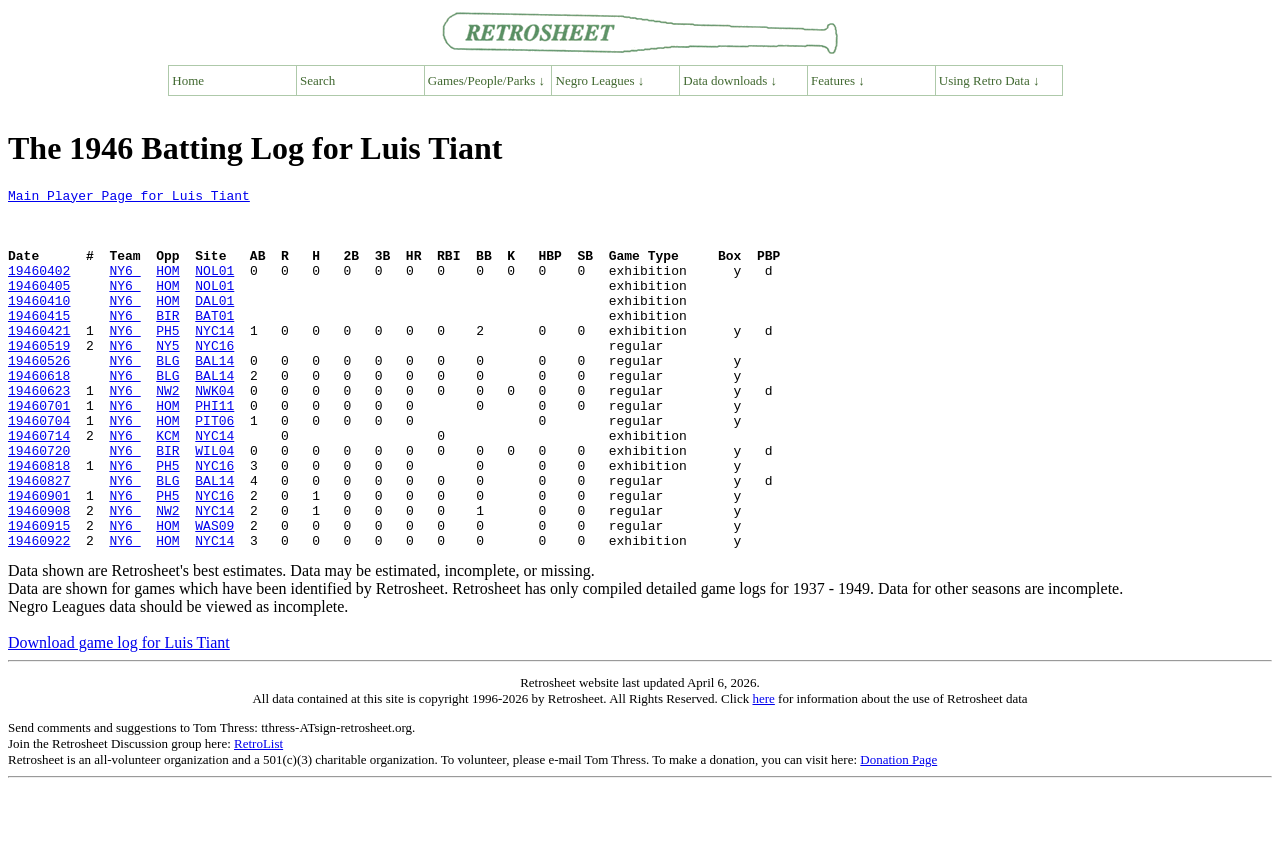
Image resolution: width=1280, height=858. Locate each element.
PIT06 (214, 468)
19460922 (39, 612)
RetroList (258, 815)
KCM (167, 486)
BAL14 (214, 396)
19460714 (39, 486)
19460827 (39, 540)
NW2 (167, 432)
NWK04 (214, 432)
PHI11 (214, 450)
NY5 (167, 378)
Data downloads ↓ (730, 80)
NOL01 (214, 288)
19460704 (39, 468)
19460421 (39, 360)
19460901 (39, 558)
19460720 (39, 504)
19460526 (39, 396)
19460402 (39, 288)
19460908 (39, 576)
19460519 (39, 378)
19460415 (39, 342)
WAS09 (214, 594)
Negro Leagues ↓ (600, 80)
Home (188, 80)
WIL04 (214, 504)
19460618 (39, 414)
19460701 (39, 450)
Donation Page (898, 831)
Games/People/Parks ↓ (486, 80)
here (763, 770)
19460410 (39, 324)
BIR (167, 342)
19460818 (39, 522)
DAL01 (214, 324)
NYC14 (214, 360)
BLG (167, 396)
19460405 (39, 306)
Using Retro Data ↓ (989, 80)
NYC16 (214, 378)
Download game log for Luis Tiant (119, 714)
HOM (167, 288)
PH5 (167, 360)
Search (317, 80)
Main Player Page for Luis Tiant (129, 198)
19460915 (39, 594)
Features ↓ (838, 80)
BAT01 (214, 342)
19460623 (39, 432)
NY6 (124, 288)
